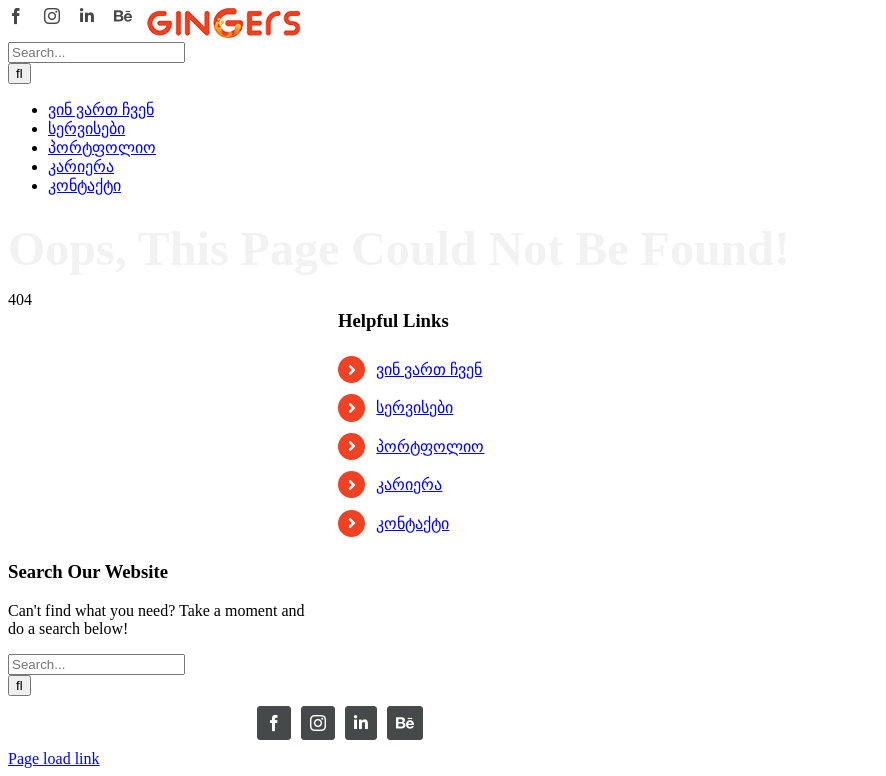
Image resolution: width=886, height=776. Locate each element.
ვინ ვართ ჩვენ (429, 369)
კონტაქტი (412, 523)
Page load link (54, 758)
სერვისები (414, 407)
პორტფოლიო (430, 446)
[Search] (19, 73)
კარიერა (409, 484)
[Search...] (96, 52)
